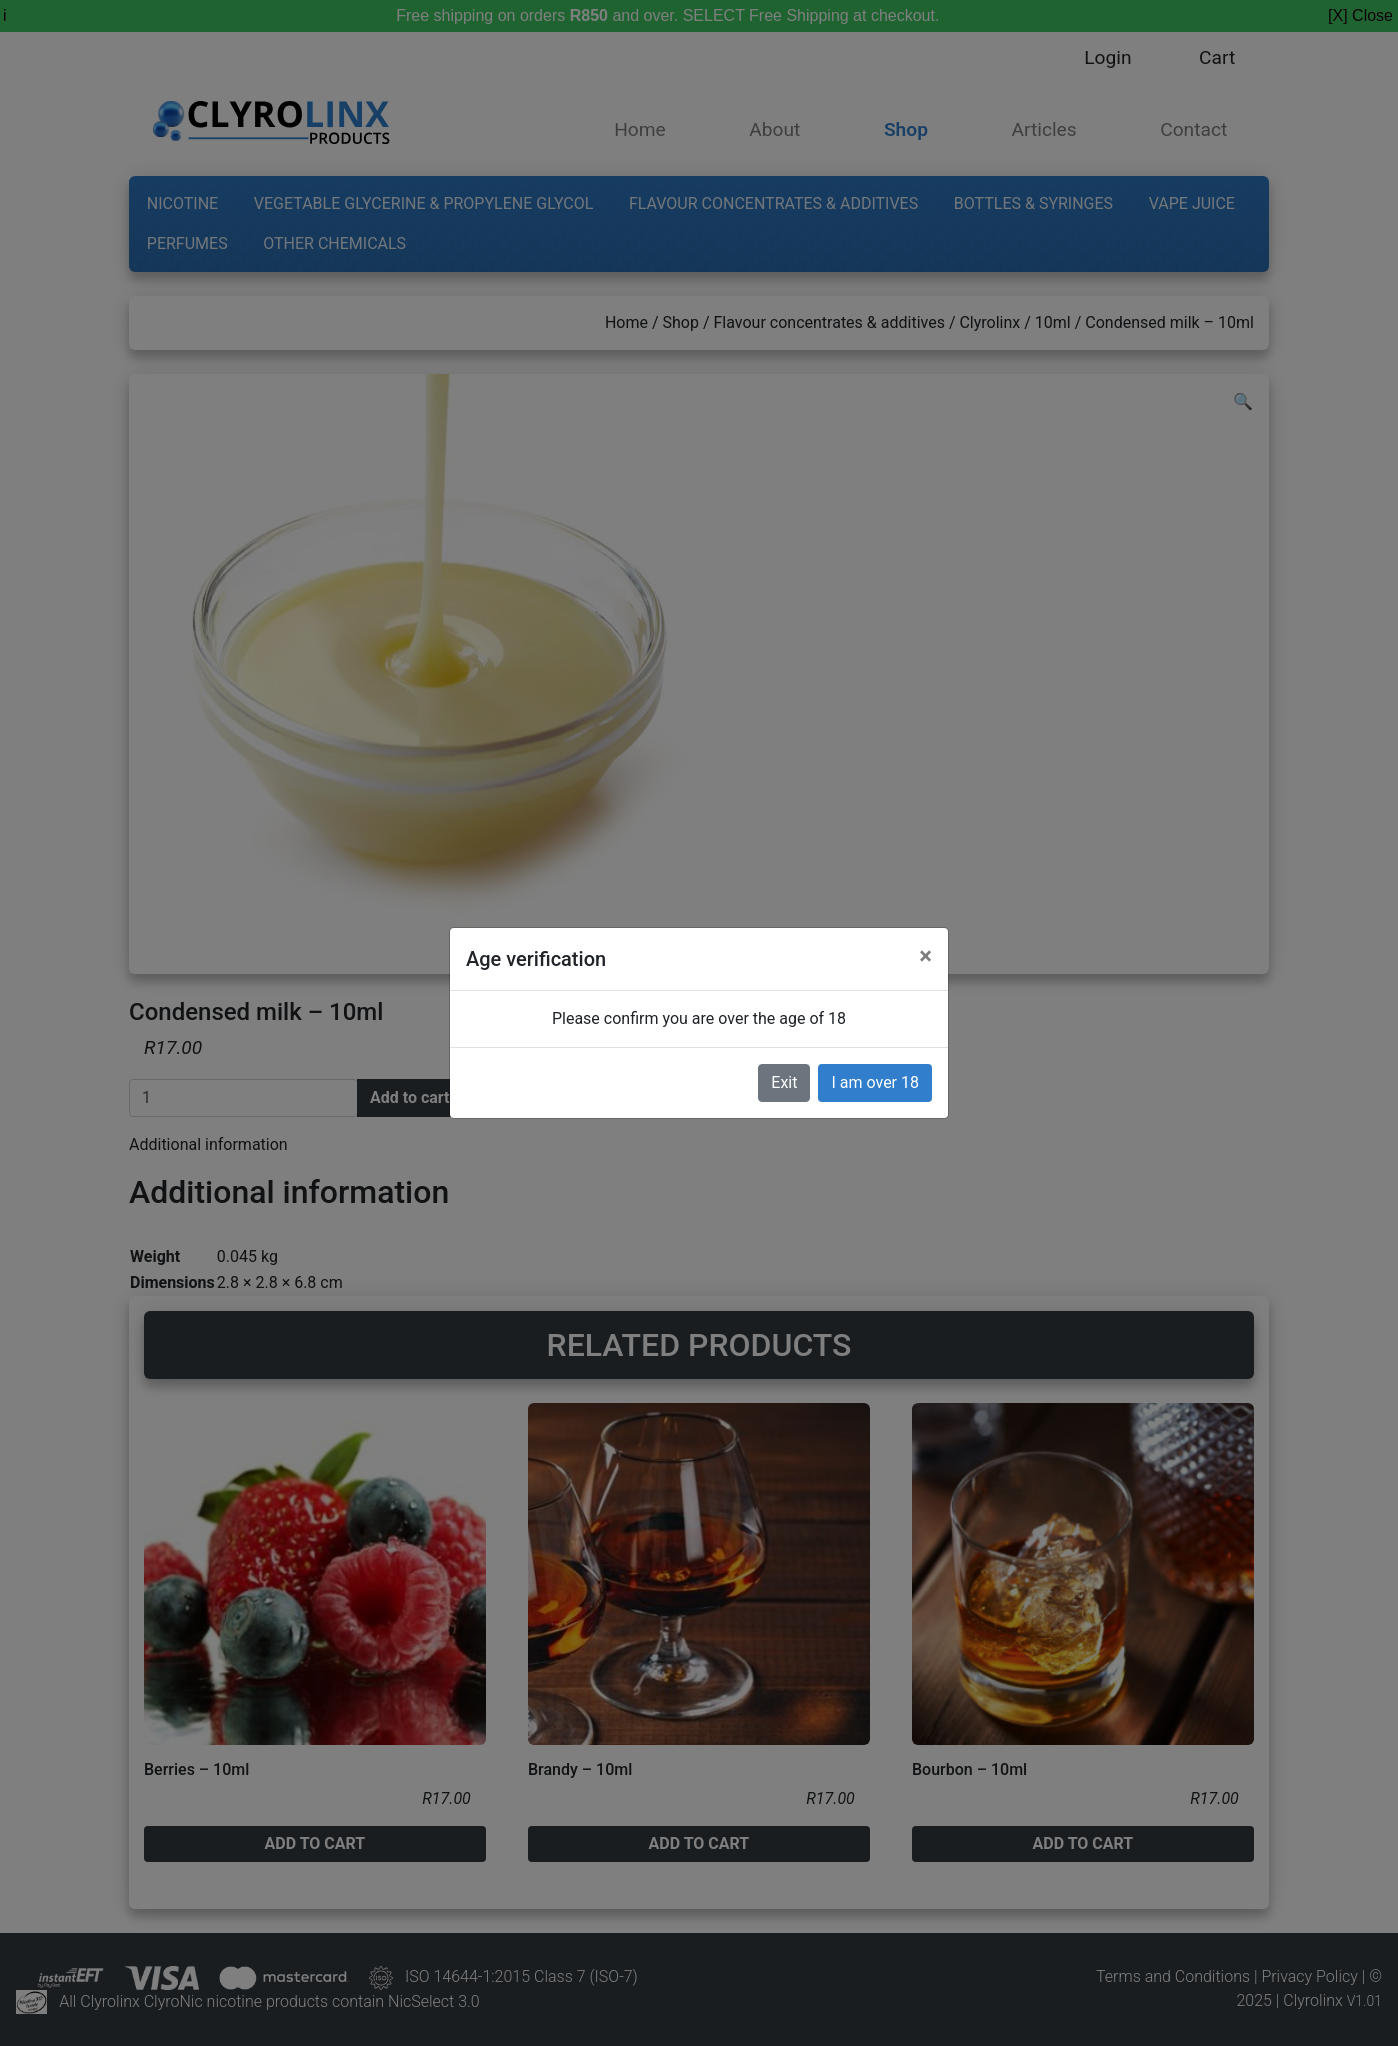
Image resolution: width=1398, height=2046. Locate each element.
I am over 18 (875, 1082)
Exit (784, 1082)
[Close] (925, 956)
